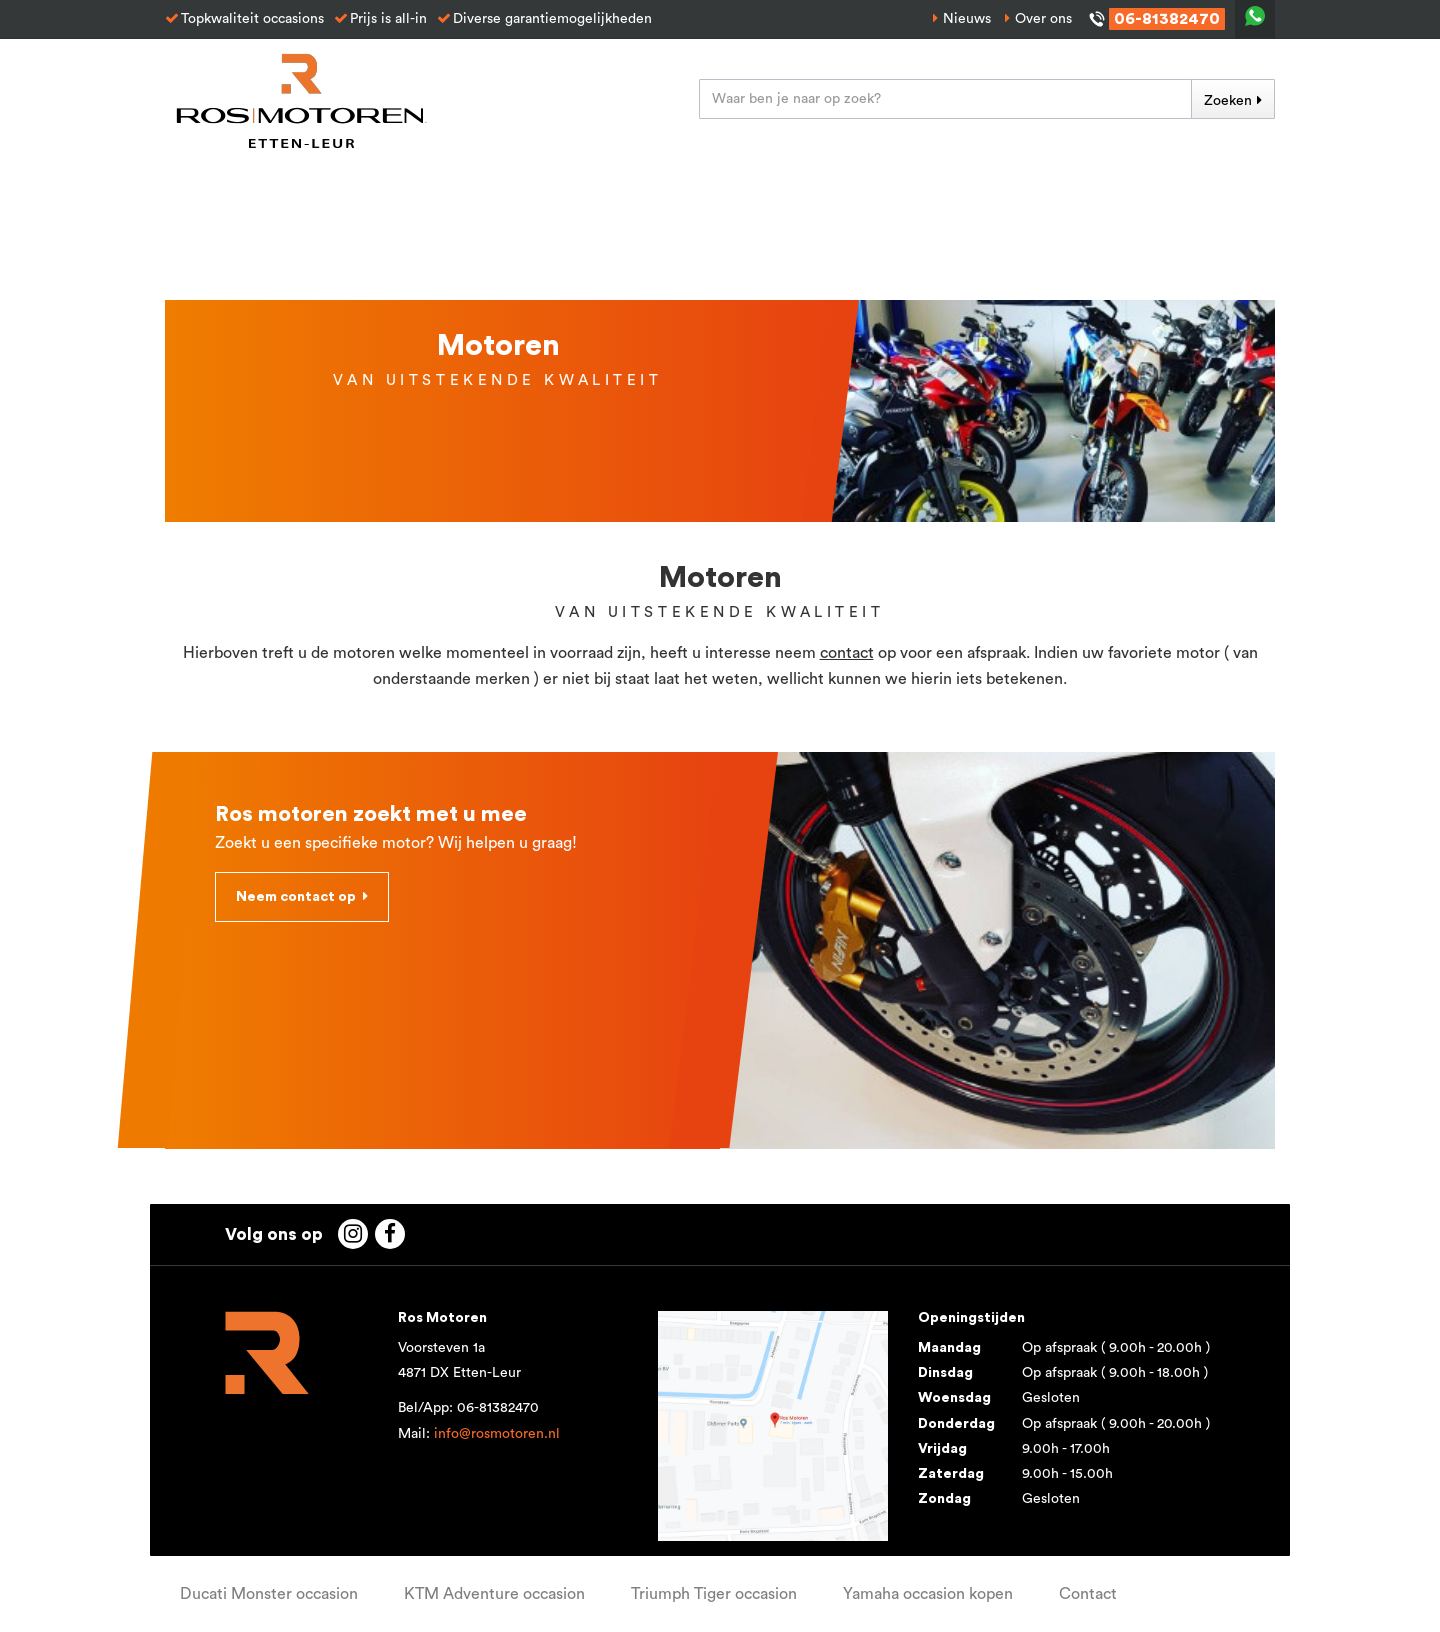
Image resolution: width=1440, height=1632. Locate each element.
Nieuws (967, 19)
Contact (1088, 1594)
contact (847, 653)
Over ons (1043, 19)
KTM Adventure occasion (494, 1594)
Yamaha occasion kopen (928, 1594)
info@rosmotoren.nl (497, 1434)
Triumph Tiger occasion (714, 1594)
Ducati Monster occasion (269, 1594)
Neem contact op (296, 897)
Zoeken (1228, 101)
